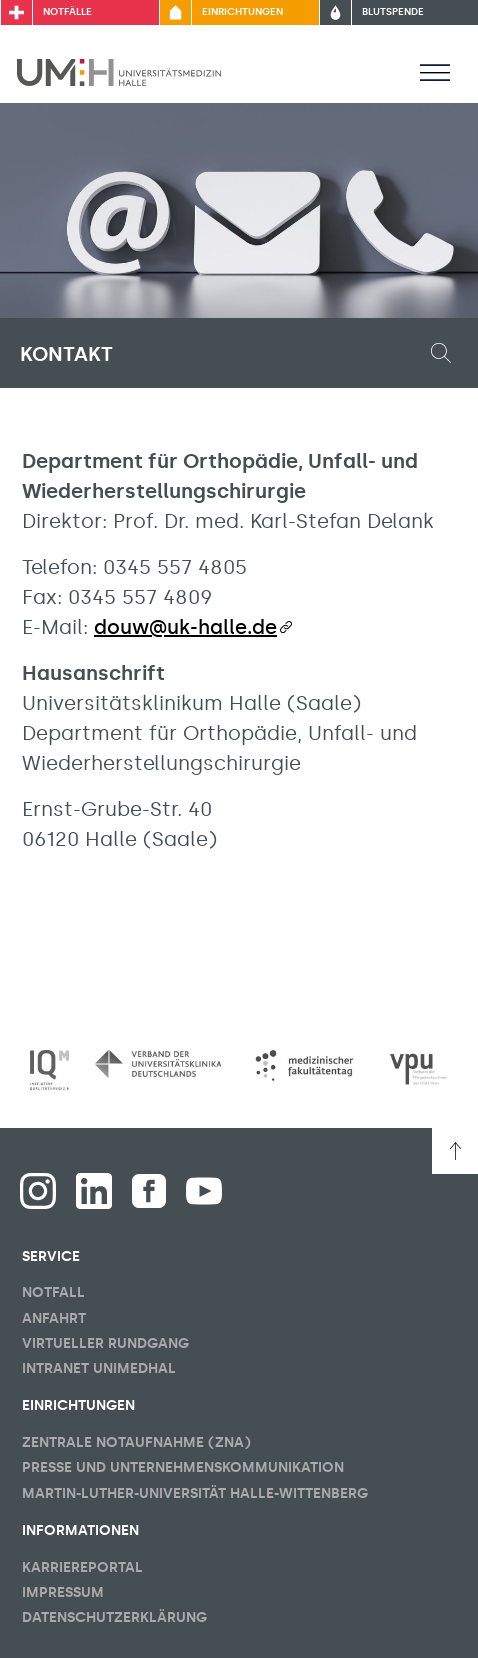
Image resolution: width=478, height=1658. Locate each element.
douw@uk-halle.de (185, 627)
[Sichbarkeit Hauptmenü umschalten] (435, 72)
